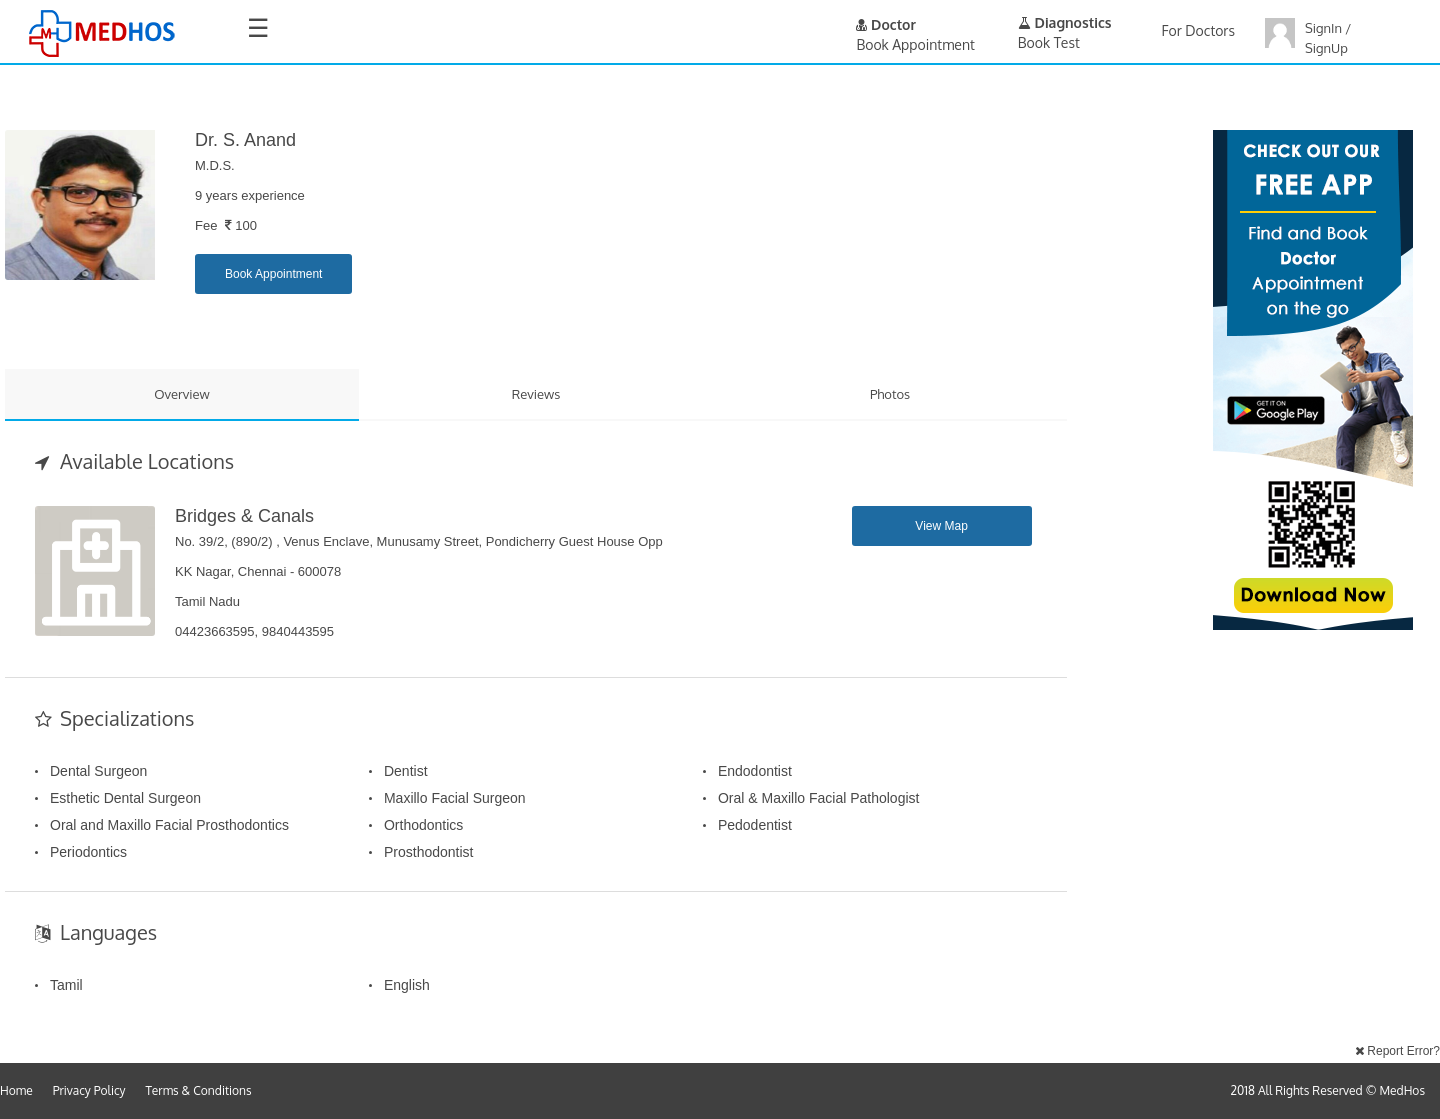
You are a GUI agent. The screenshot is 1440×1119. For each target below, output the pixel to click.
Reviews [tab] (536, 394)
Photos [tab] (890, 394)
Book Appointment (273, 274)
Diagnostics (1065, 22)
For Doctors (1198, 30)
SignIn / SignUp (1328, 38)
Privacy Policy (89, 1090)
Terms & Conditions (199, 1090)
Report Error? (1397, 1051)
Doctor (886, 24)
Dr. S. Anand (245, 140)
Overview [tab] (182, 394)
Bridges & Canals (244, 516)
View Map (941, 526)
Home (16, 1090)
